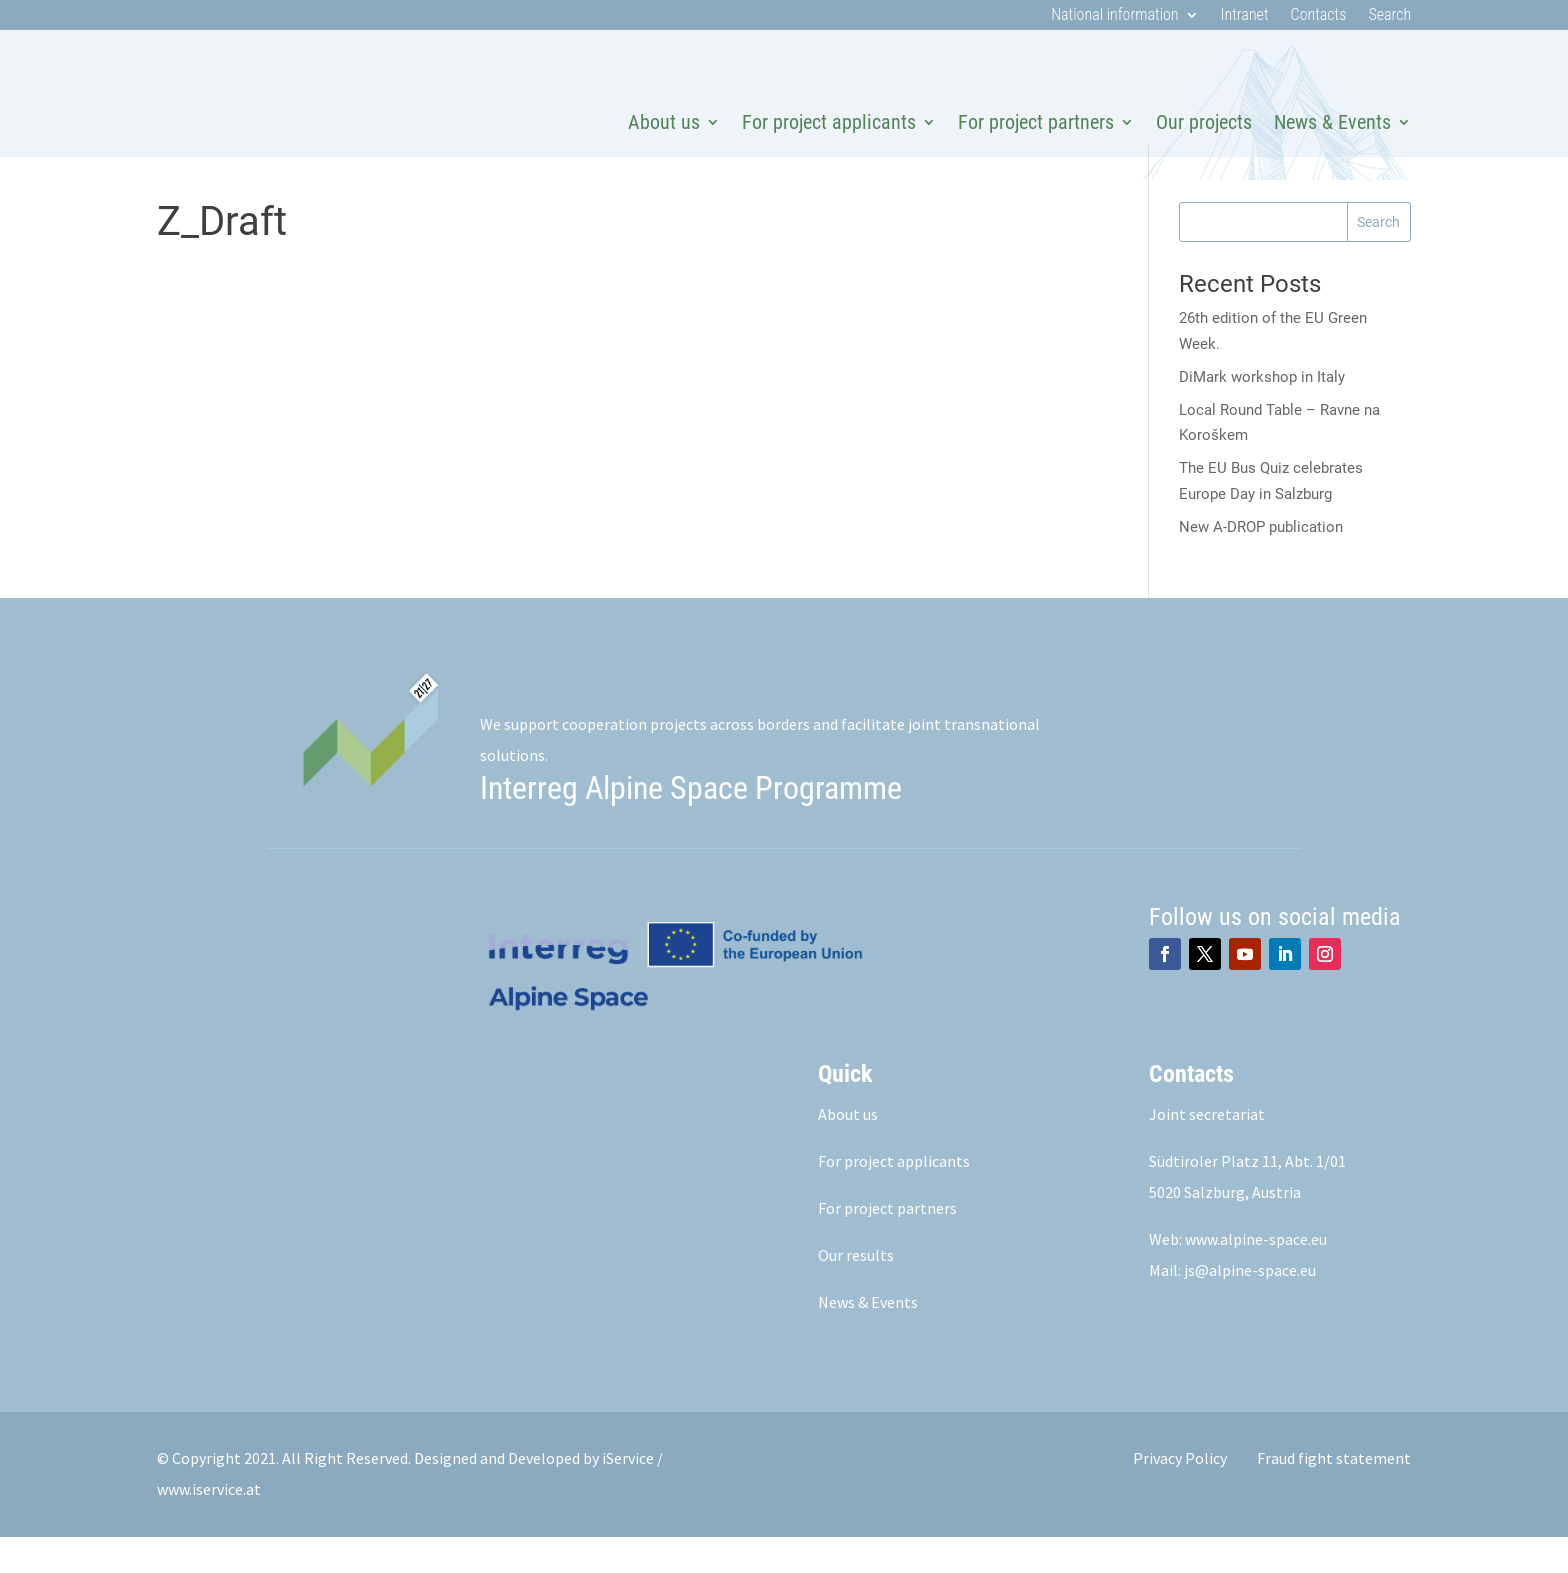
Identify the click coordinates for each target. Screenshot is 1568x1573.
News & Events (1332, 122)
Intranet (1245, 16)
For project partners (1036, 122)
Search (1389, 16)
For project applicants (829, 122)
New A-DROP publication (1261, 563)
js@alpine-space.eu (1250, 1306)
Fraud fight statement (1334, 1494)
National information (1114, 16)
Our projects (1204, 122)
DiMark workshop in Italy (1262, 413)
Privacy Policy (1180, 1494)
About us (664, 122)
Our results (856, 1291)
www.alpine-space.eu (1256, 1275)
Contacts (1319, 16)
